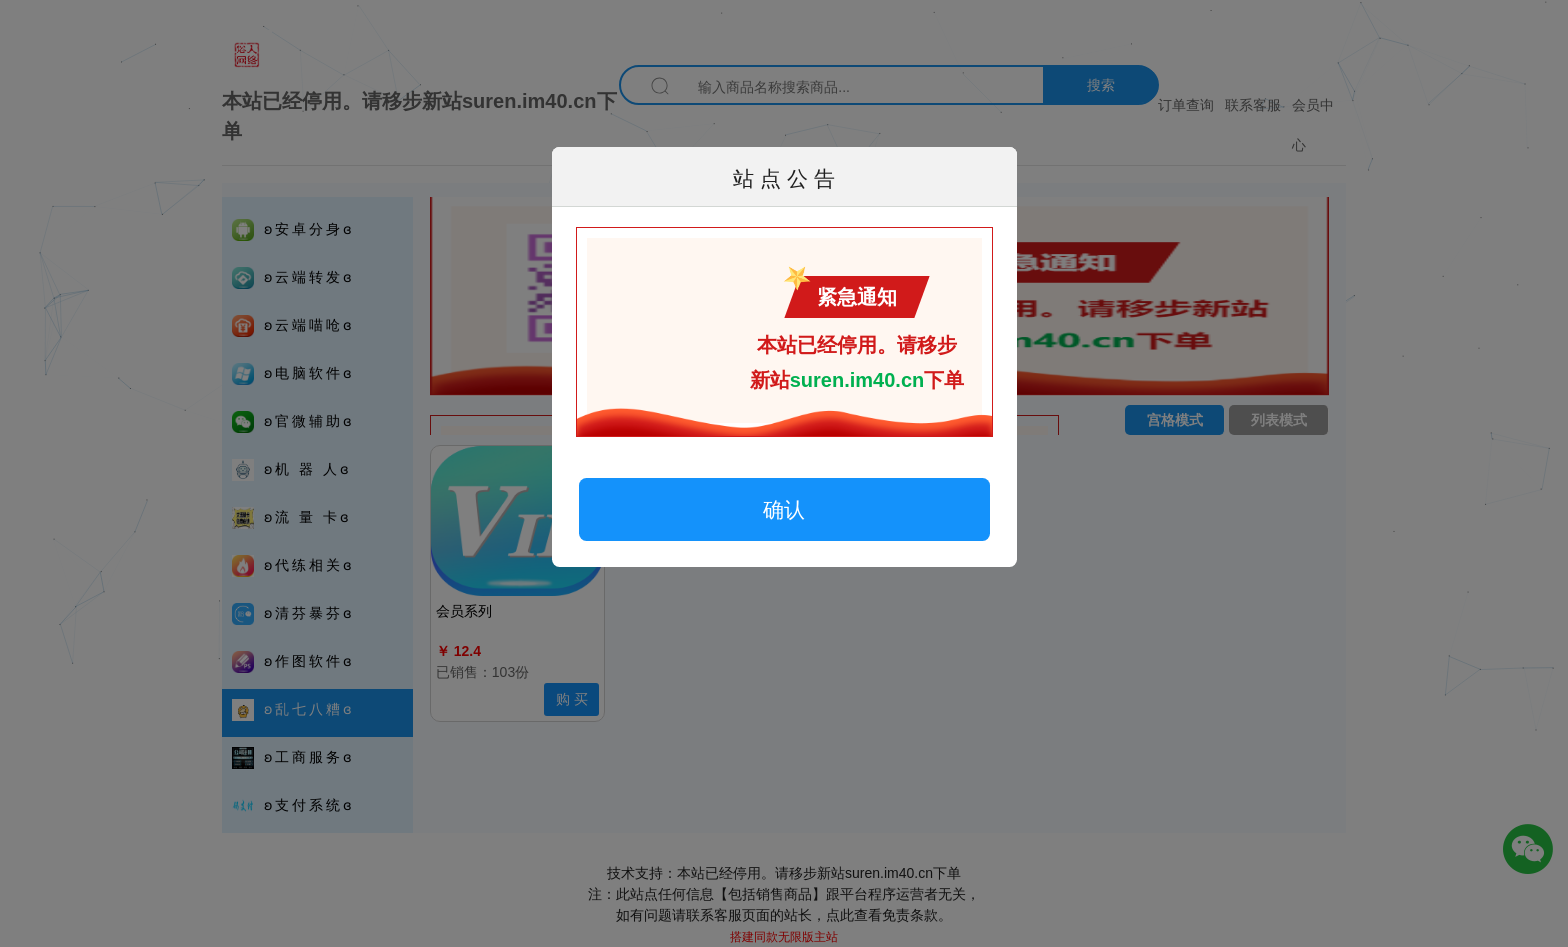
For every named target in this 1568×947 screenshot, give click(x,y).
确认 (784, 509)
